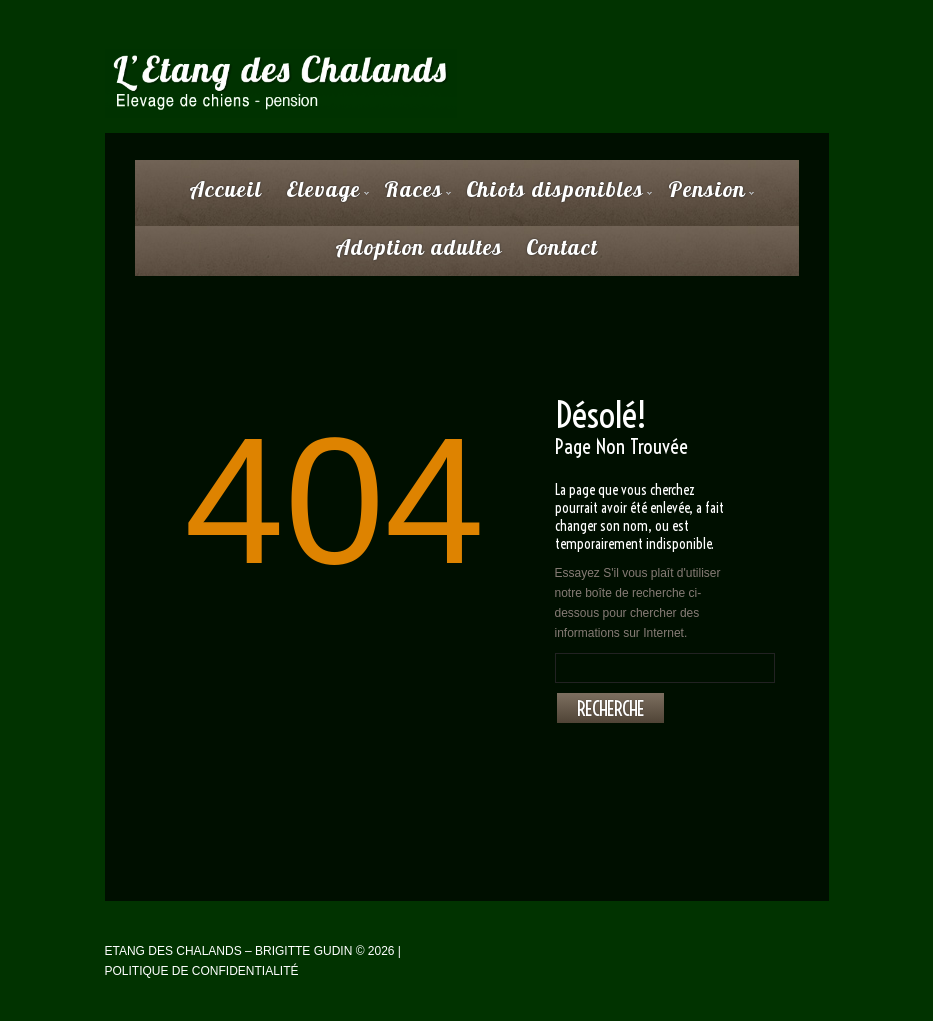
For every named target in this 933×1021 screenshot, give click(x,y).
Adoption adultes (419, 247)
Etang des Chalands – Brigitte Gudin (229, 951)
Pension (707, 195)
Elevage (323, 195)
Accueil (225, 189)
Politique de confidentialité (202, 971)
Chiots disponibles (555, 195)
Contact (562, 247)
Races (413, 195)
